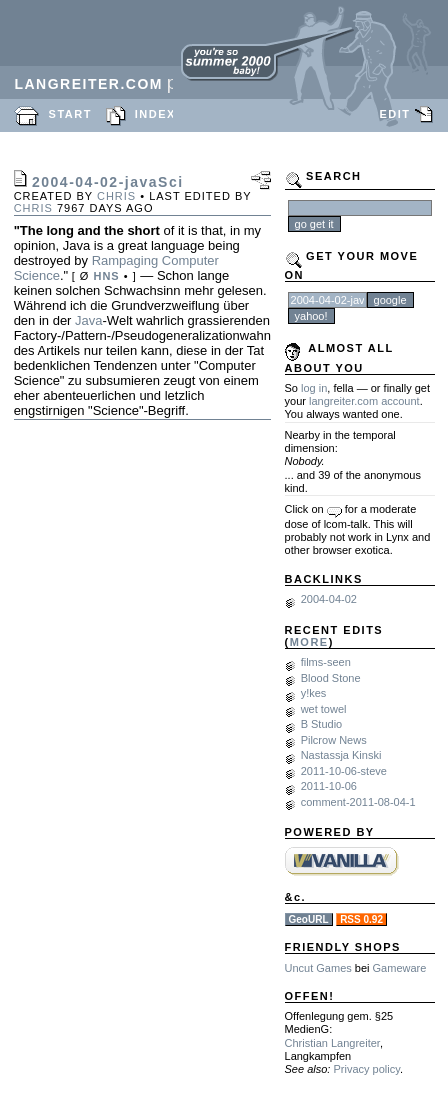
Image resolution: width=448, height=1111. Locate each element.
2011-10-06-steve (344, 771)
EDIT (394, 114)
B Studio (322, 724)
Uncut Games (318, 968)
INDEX (155, 114)
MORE (309, 642)
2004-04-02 (329, 599)
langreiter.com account (364, 401)
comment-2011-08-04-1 (358, 802)
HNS (106, 276)
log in (314, 388)
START (70, 114)
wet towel (324, 709)
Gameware (400, 968)
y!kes (314, 693)
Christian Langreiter (332, 1043)
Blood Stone (331, 678)
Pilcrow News (334, 740)
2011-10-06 (329, 786)
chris (116, 196)
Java (88, 320)
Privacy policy (366, 1069)
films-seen (326, 662)
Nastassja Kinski (341, 755)
